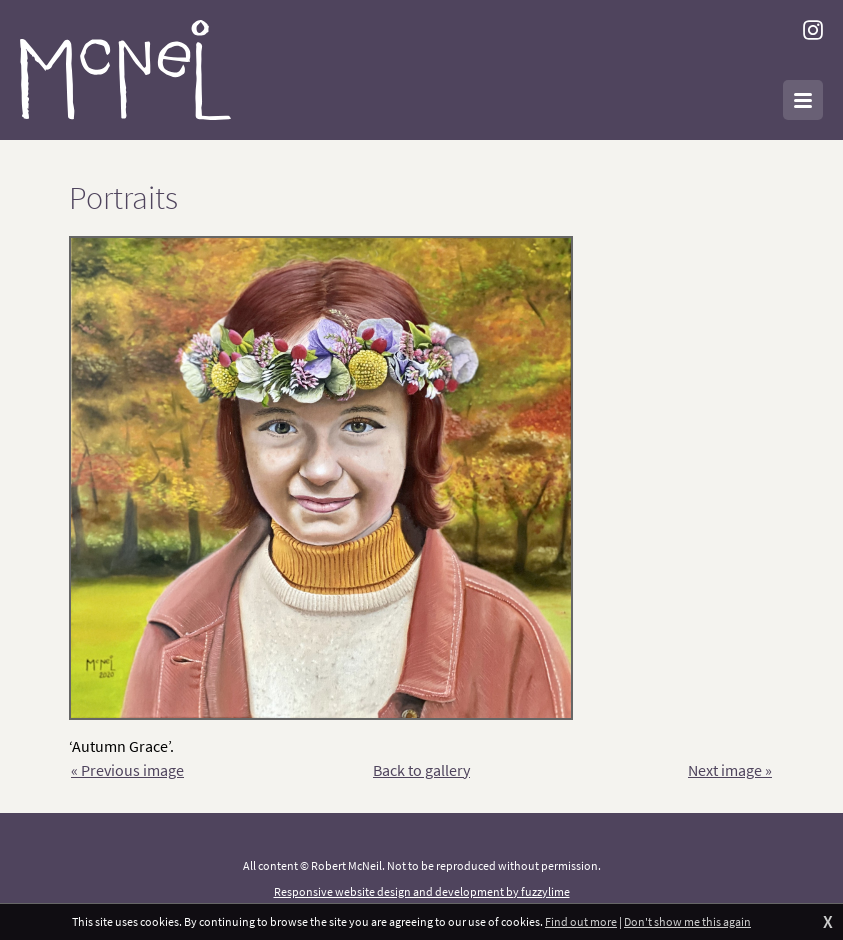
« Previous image (127, 770)
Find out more (581, 921)
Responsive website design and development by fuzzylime (422, 891)
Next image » (730, 770)
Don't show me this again (687, 921)
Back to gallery (421, 770)
